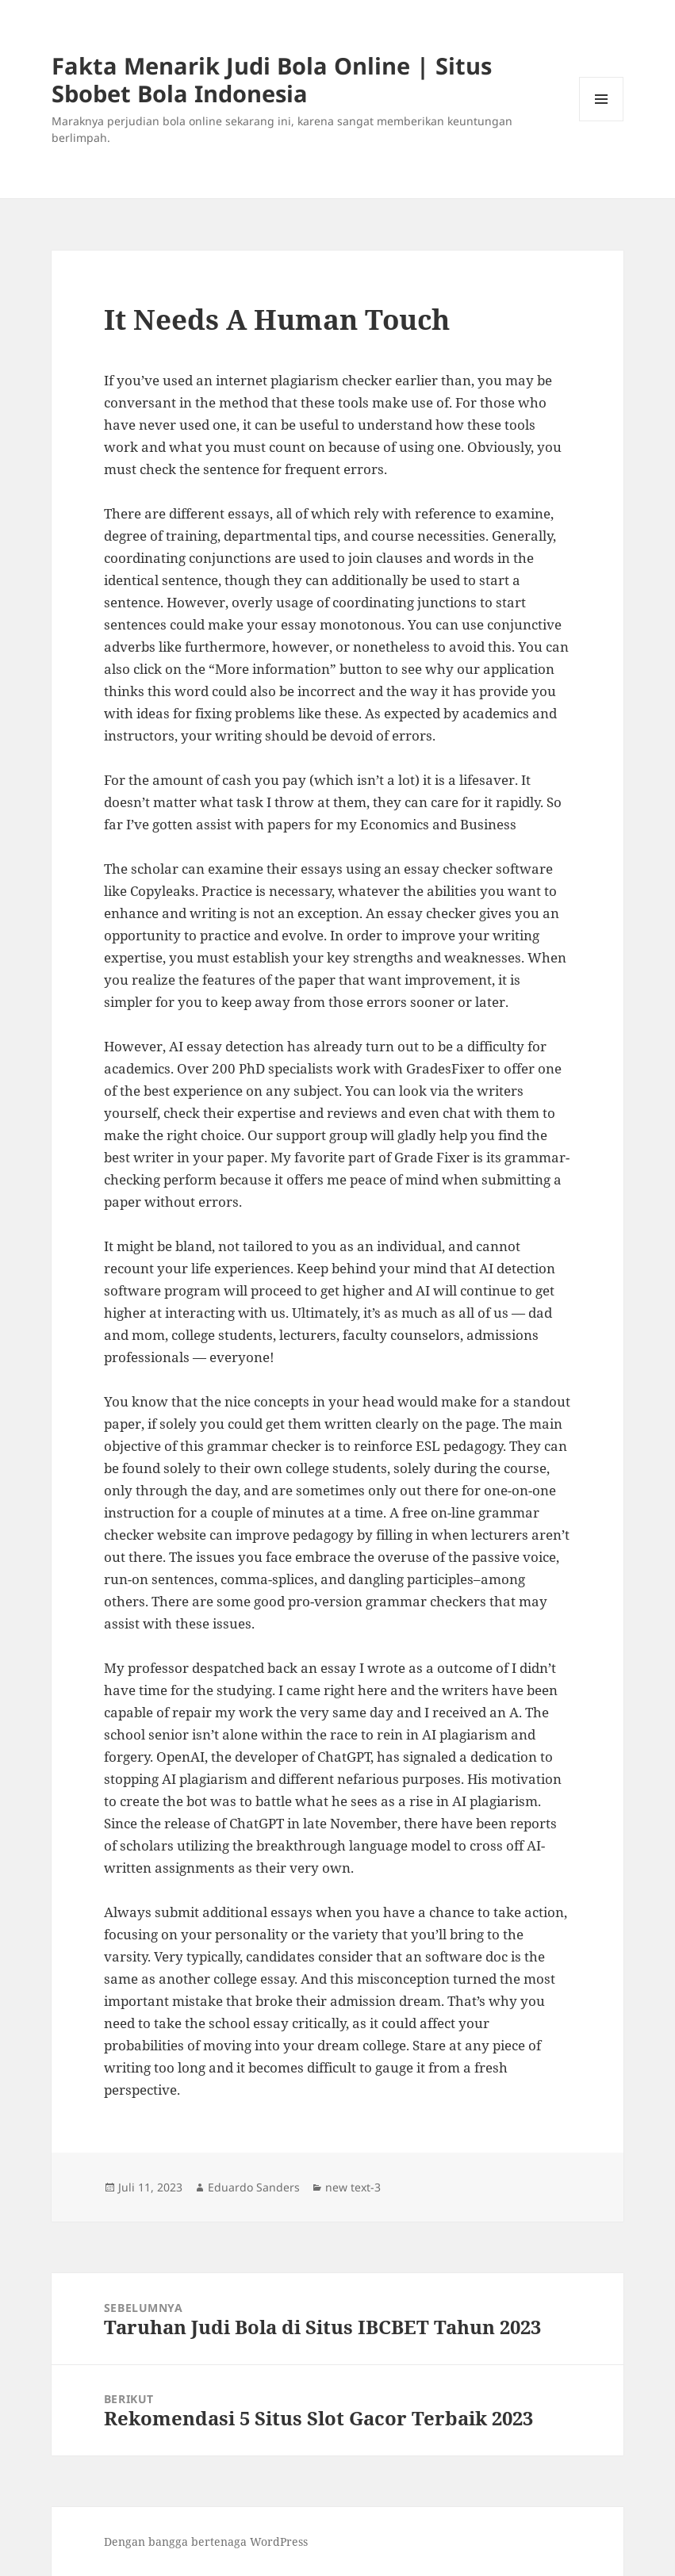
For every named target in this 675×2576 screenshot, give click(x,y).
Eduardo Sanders (254, 2187)
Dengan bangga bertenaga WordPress (206, 2541)
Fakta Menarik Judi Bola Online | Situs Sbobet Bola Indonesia (272, 79)
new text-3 (353, 2187)
